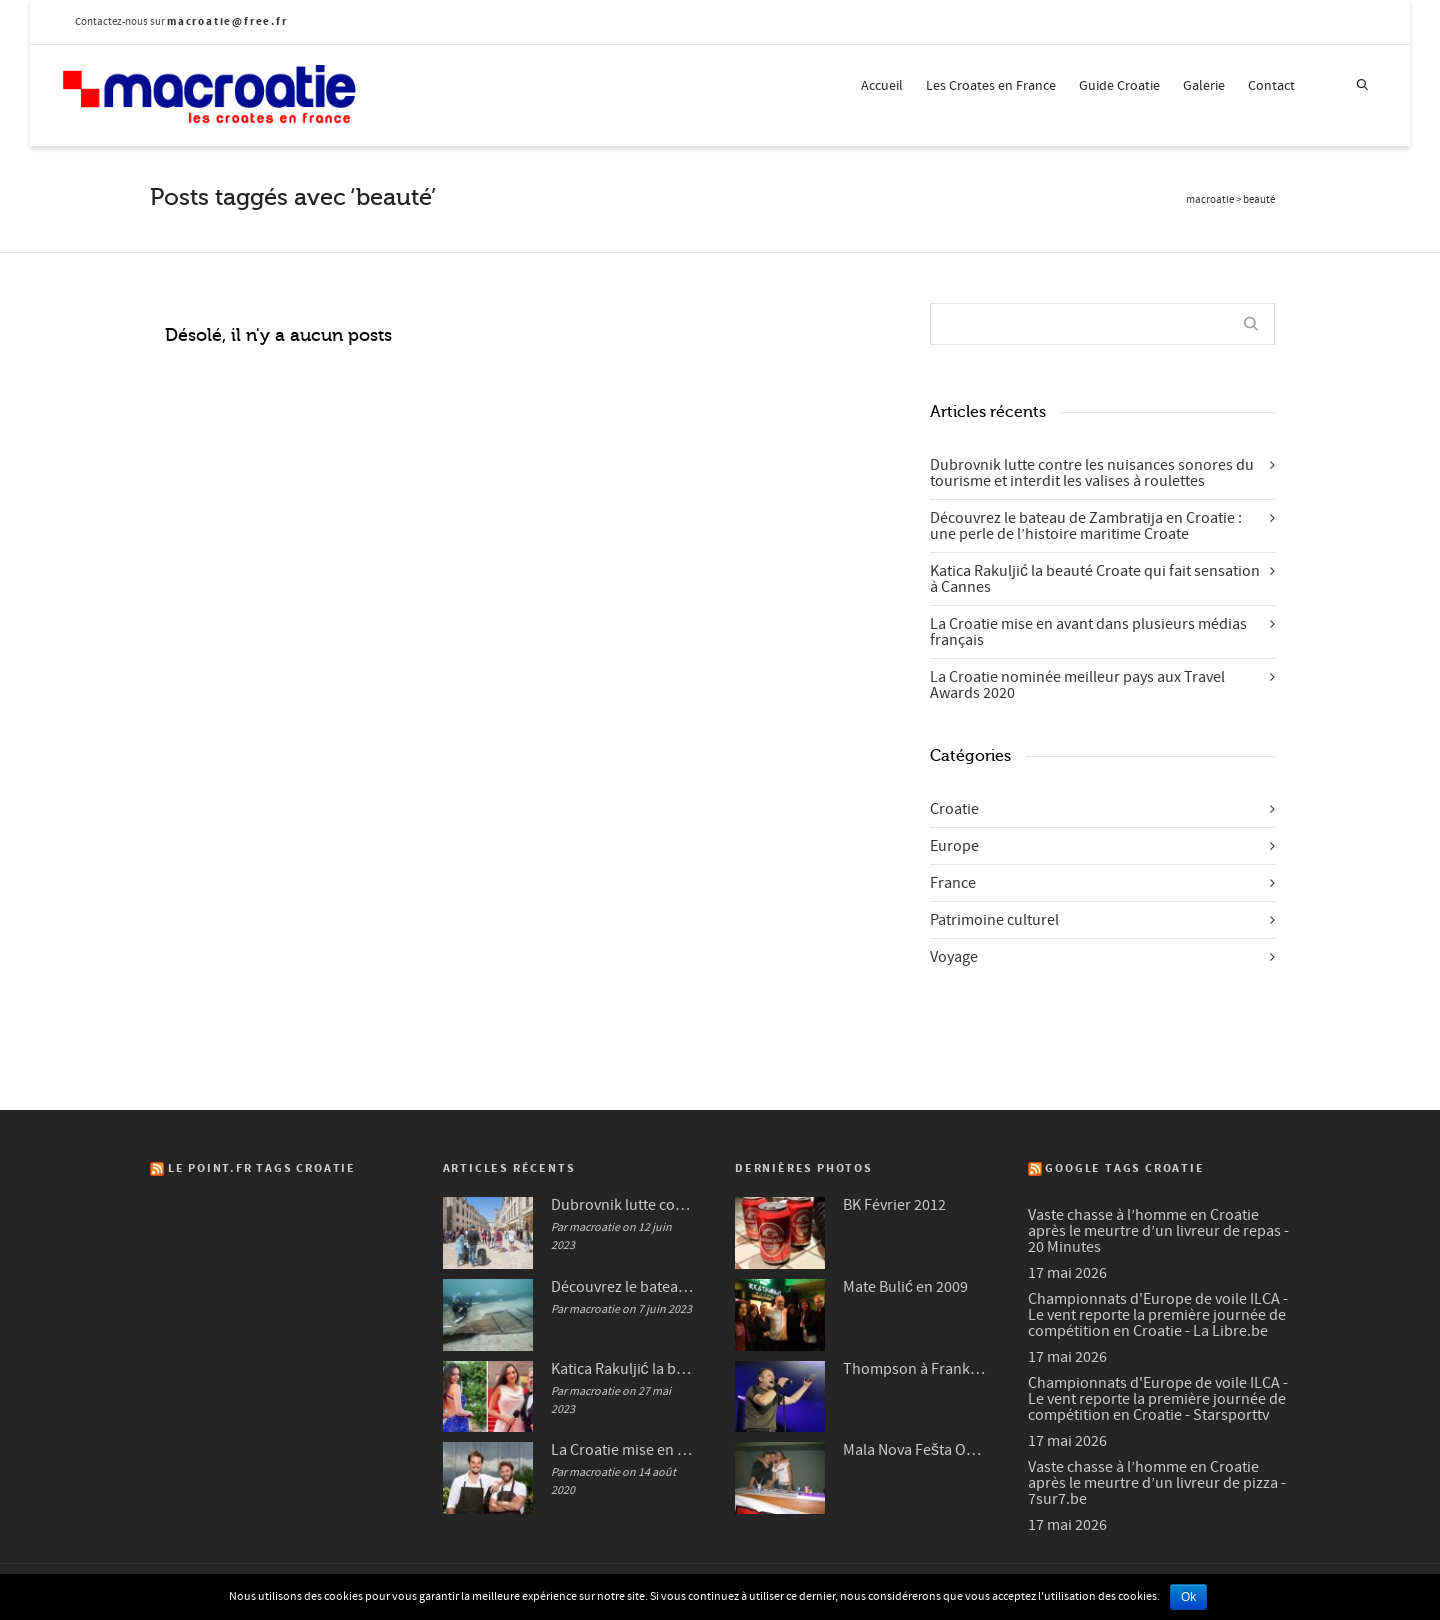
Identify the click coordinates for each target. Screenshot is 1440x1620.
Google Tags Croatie (1124, 1168)
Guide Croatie (1119, 86)
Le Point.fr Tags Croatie (262, 1168)
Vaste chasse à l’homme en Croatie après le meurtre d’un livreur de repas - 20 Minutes (1158, 1231)
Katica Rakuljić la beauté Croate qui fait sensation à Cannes (1095, 579)
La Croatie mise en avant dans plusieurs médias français (1088, 632)
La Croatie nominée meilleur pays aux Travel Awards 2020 (1077, 685)
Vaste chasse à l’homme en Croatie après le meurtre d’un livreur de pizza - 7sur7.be (1157, 1483)
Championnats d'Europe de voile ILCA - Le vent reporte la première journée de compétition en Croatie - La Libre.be (1158, 1315)
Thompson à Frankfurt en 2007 (915, 1369)
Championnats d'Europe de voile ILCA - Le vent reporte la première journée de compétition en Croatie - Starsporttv (1158, 1399)
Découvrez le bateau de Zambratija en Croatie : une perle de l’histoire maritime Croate (1086, 526)
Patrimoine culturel (994, 920)
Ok (1188, 1597)
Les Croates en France (991, 86)
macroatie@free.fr (227, 21)
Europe (954, 846)
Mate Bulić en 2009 (905, 1287)
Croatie (954, 809)
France (953, 883)
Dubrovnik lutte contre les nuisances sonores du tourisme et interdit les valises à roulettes (1092, 473)
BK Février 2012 (894, 1205)
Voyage (954, 957)
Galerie (1204, 86)
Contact (1271, 86)
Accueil (882, 86)
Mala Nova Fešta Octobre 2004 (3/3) (915, 1450)
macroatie (1210, 200)
